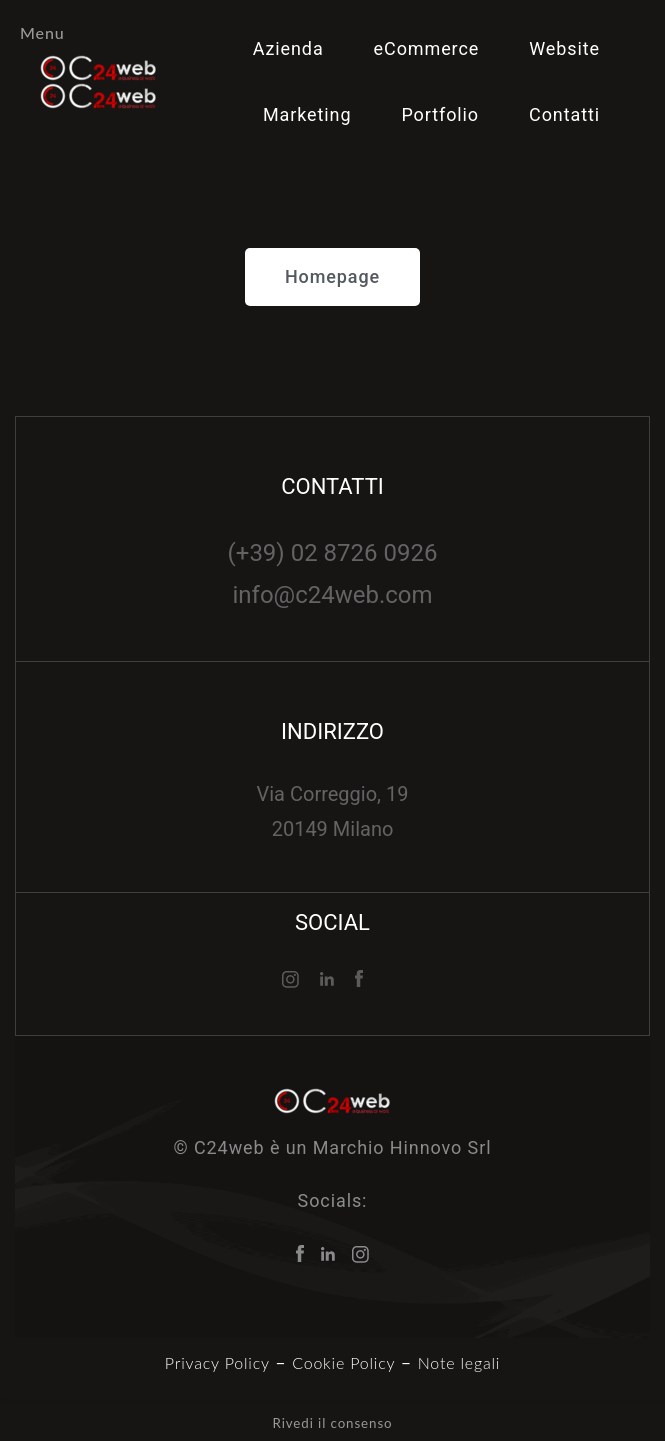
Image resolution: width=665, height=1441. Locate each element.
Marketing (307, 114)
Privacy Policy (217, 1362)
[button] (332, 277)
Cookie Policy (343, 1362)
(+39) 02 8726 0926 (333, 553)
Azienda (288, 48)
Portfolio (440, 114)
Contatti (564, 114)
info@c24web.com (332, 595)
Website (564, 48)
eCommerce (427, 48)
